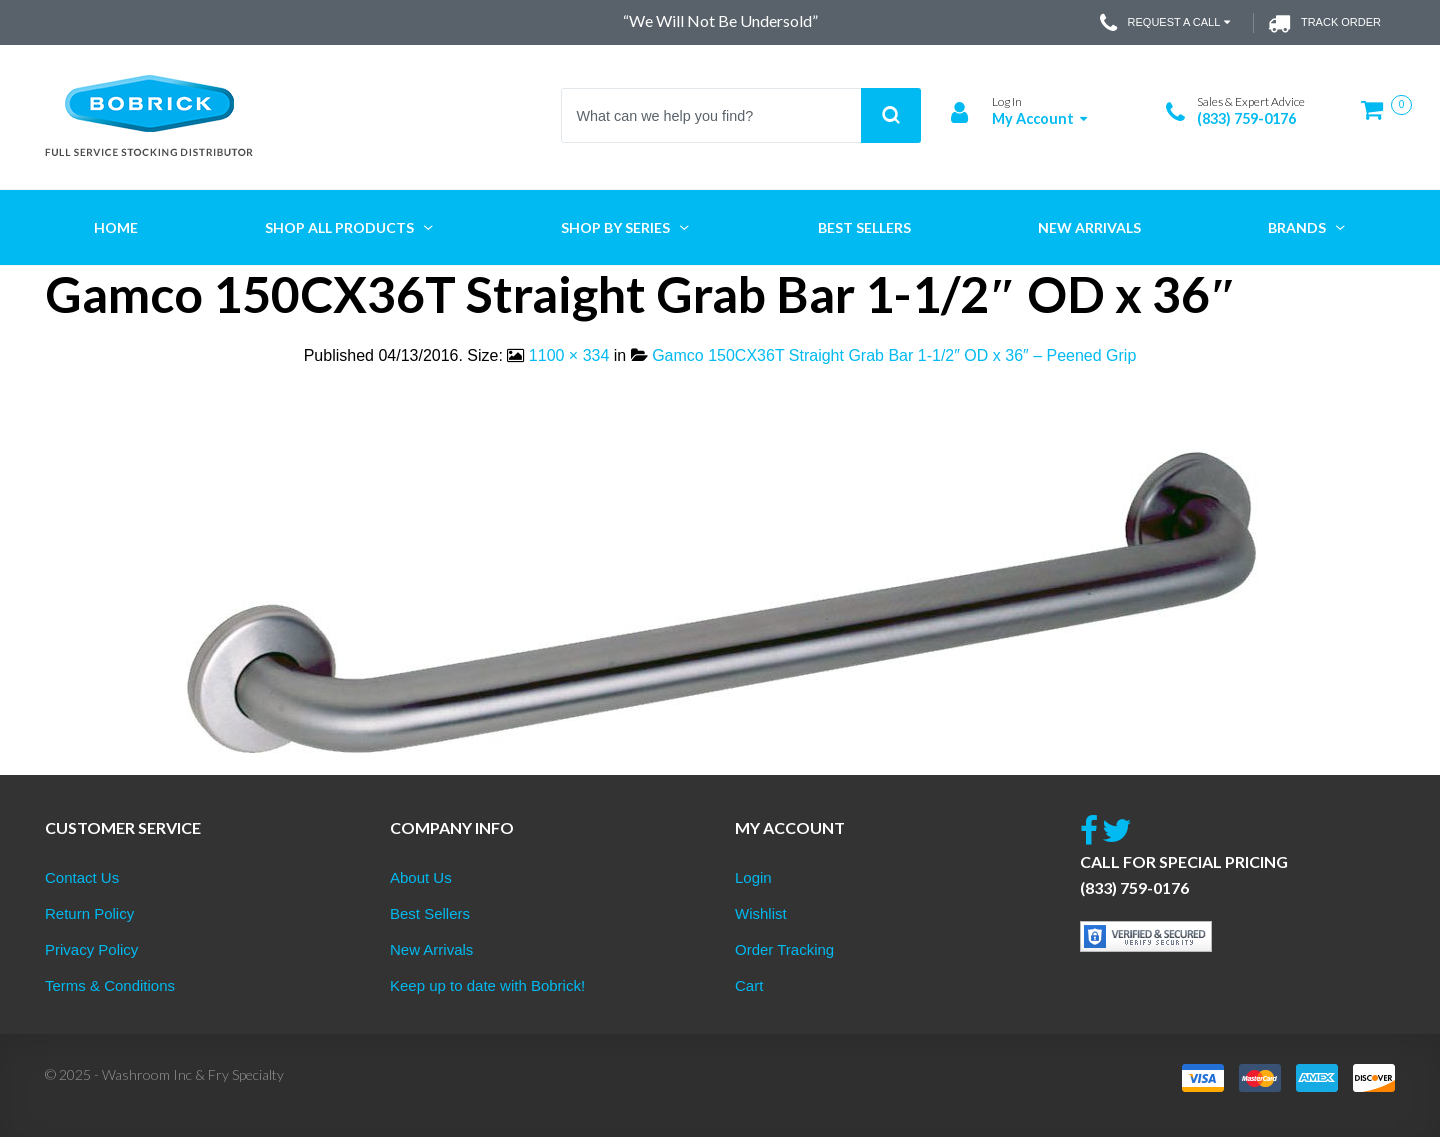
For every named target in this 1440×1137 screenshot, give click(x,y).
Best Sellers (430, 913)
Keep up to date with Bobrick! (487, 985)
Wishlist (761, 913)
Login (753, 877)
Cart (749, 985)
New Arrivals (431, 949)
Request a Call (1167, 23)
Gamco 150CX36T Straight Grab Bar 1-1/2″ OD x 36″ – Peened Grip (894, 355)
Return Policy (89, 913)
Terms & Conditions (110, 985)
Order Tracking (784, 949)
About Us (421, 877)
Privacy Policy (91, 949)
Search (891, 115)
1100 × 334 (569, 355)
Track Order (1324, 23)
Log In (1007, 101)
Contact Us (82, 877)
